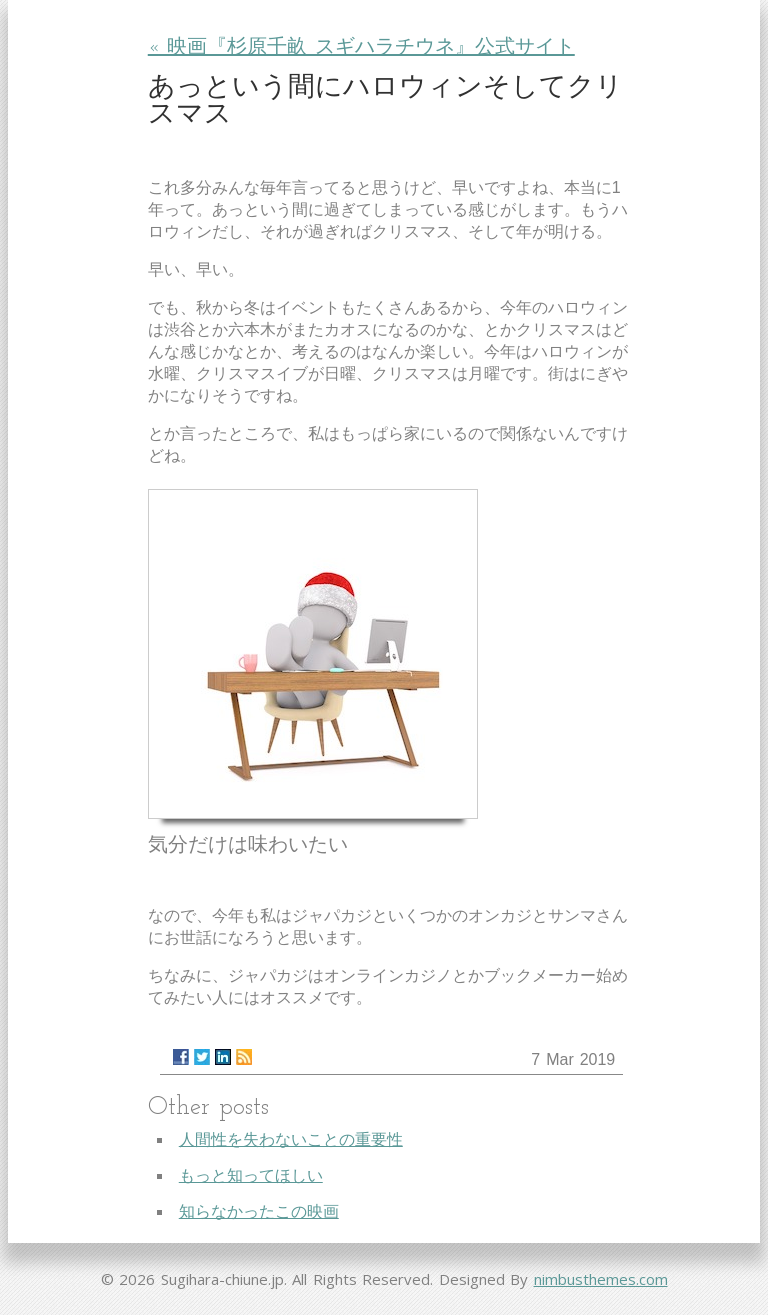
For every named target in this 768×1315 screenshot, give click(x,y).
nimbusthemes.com (601, 1279)
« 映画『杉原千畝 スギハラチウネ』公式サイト (361, 48)
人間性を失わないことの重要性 (291, 1139)
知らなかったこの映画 (259, 1211)
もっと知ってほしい (251, 1175)
